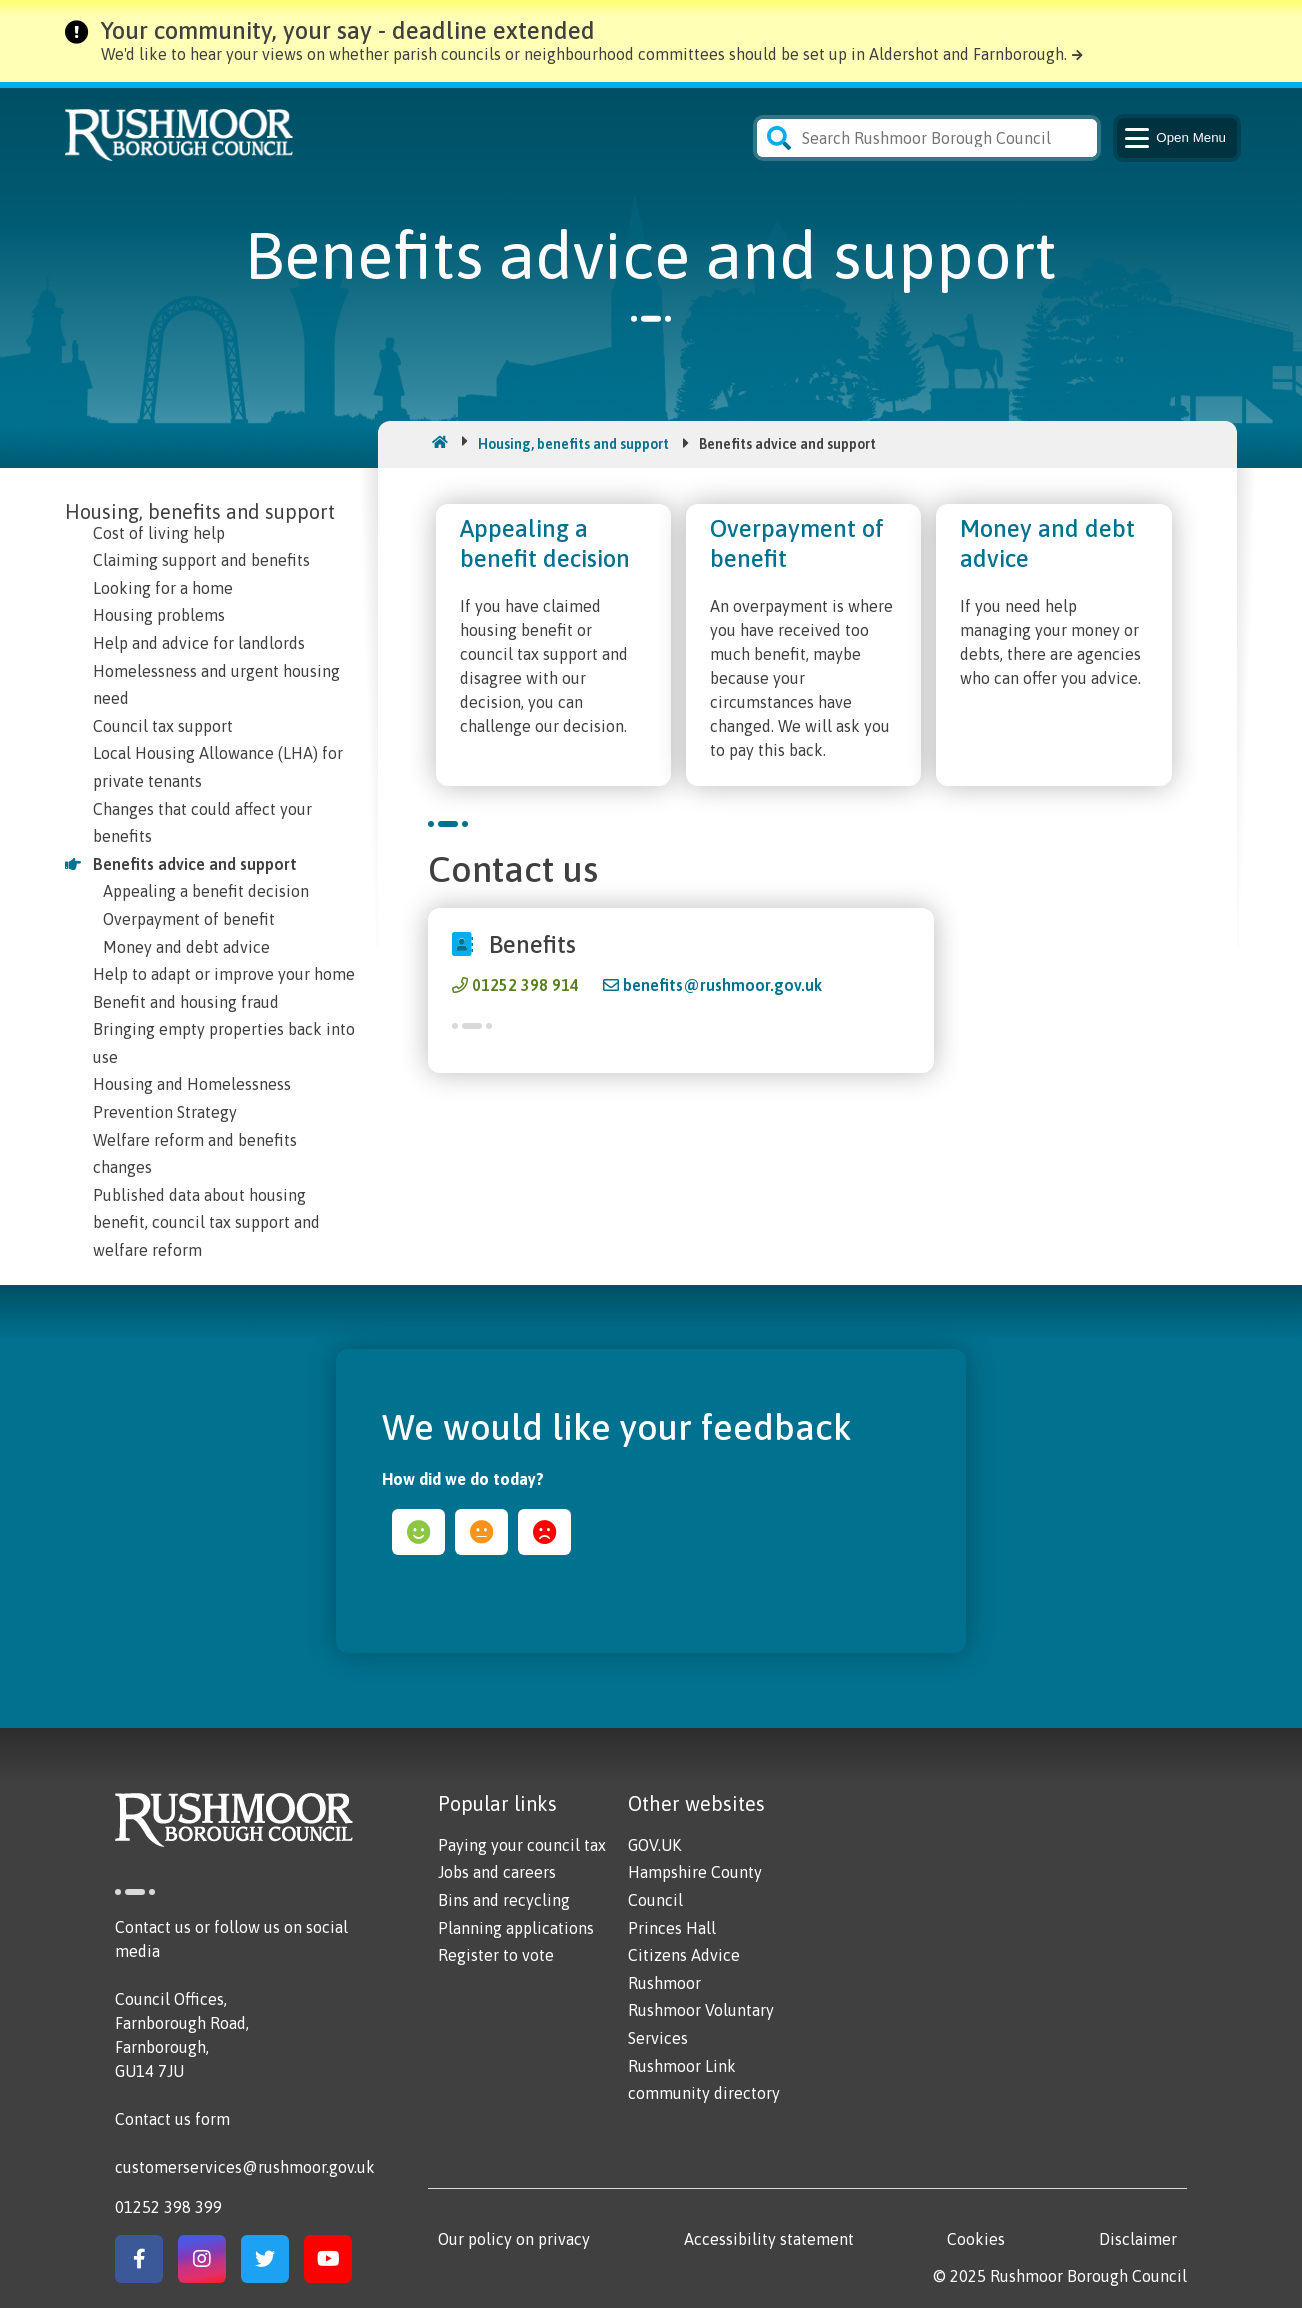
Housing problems (159, 615)
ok (481, 1532)
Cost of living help (159, 533)
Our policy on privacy (514, 2239)
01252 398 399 (168, 2207)
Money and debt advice (186, 947)
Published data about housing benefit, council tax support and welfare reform (206, 1222)
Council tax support (163, 726)
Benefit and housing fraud (186, 1002)
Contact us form (172, 2119)
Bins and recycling (504, 1900)
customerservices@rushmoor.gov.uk (245, 2167)
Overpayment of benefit (189, 919)
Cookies (976, 2239)
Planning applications (516, 1928)
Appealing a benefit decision (206, 891)
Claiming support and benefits (201, 560)
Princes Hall (672, 1928)
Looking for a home (163, 588)
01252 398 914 (525, 985)
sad (544, 1532)
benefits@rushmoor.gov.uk (722, 985)
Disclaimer (1138, 2239)
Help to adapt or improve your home (224, 974)
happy (418, 1532)
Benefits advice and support (195, 864)
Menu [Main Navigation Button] (1173, 138)
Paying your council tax (522, 1845)
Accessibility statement (769, 2239)
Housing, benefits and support (573, 444)
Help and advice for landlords (199, 643)
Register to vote (496, 1955)
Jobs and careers (497, 1872)
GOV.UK (654, 1845)
